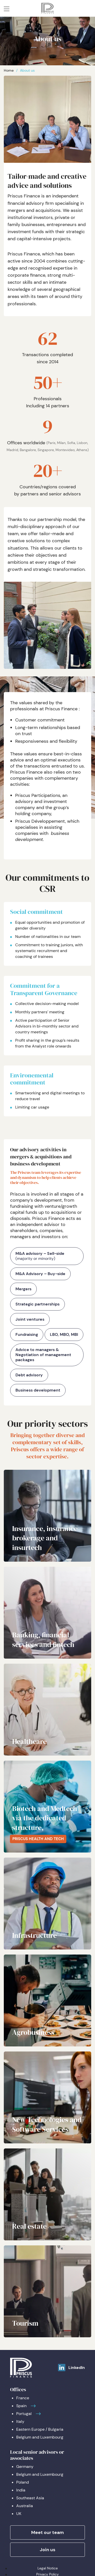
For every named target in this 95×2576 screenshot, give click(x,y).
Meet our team (47, 2532)
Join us (47, 2550)
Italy (20, 2421)
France (22, 2398)
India (20, 2490)
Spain (21, 2405)
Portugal (24, 2413)
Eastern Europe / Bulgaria (39, 2429)
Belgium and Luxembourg (39, 2437)
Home (9, 70)
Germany (24, 2466)
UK (18, 2513)
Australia (24, 2505)
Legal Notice (47, 2568)
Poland (22, 2482)
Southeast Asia (30, 2498)
